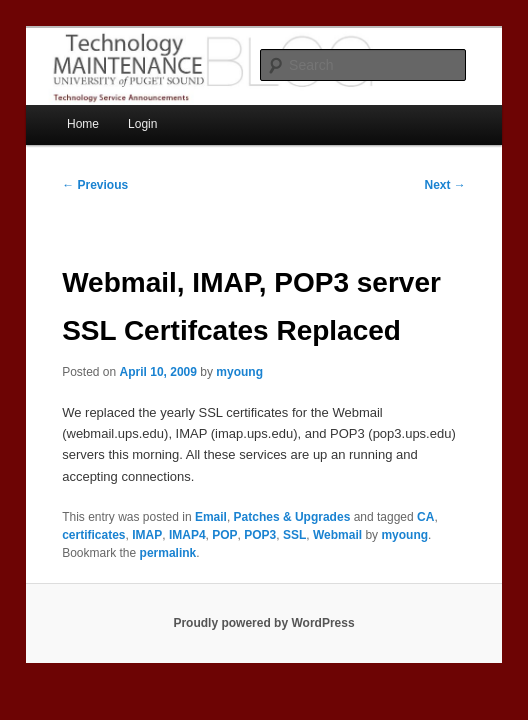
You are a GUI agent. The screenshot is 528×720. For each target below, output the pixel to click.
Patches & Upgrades (292, 517)
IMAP (147, 535)
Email (211, 517)
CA (425, 517)
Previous (95, 185)
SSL (294, 535)
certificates (93, 535)
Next (444, 185)
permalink (168, 553)
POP (224, 535)
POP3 (260, 535)
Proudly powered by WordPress (263, 623)
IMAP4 (187, 535)
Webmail (337, 535)
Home (83, 124)
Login (142, 124)
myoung (239, 372)
